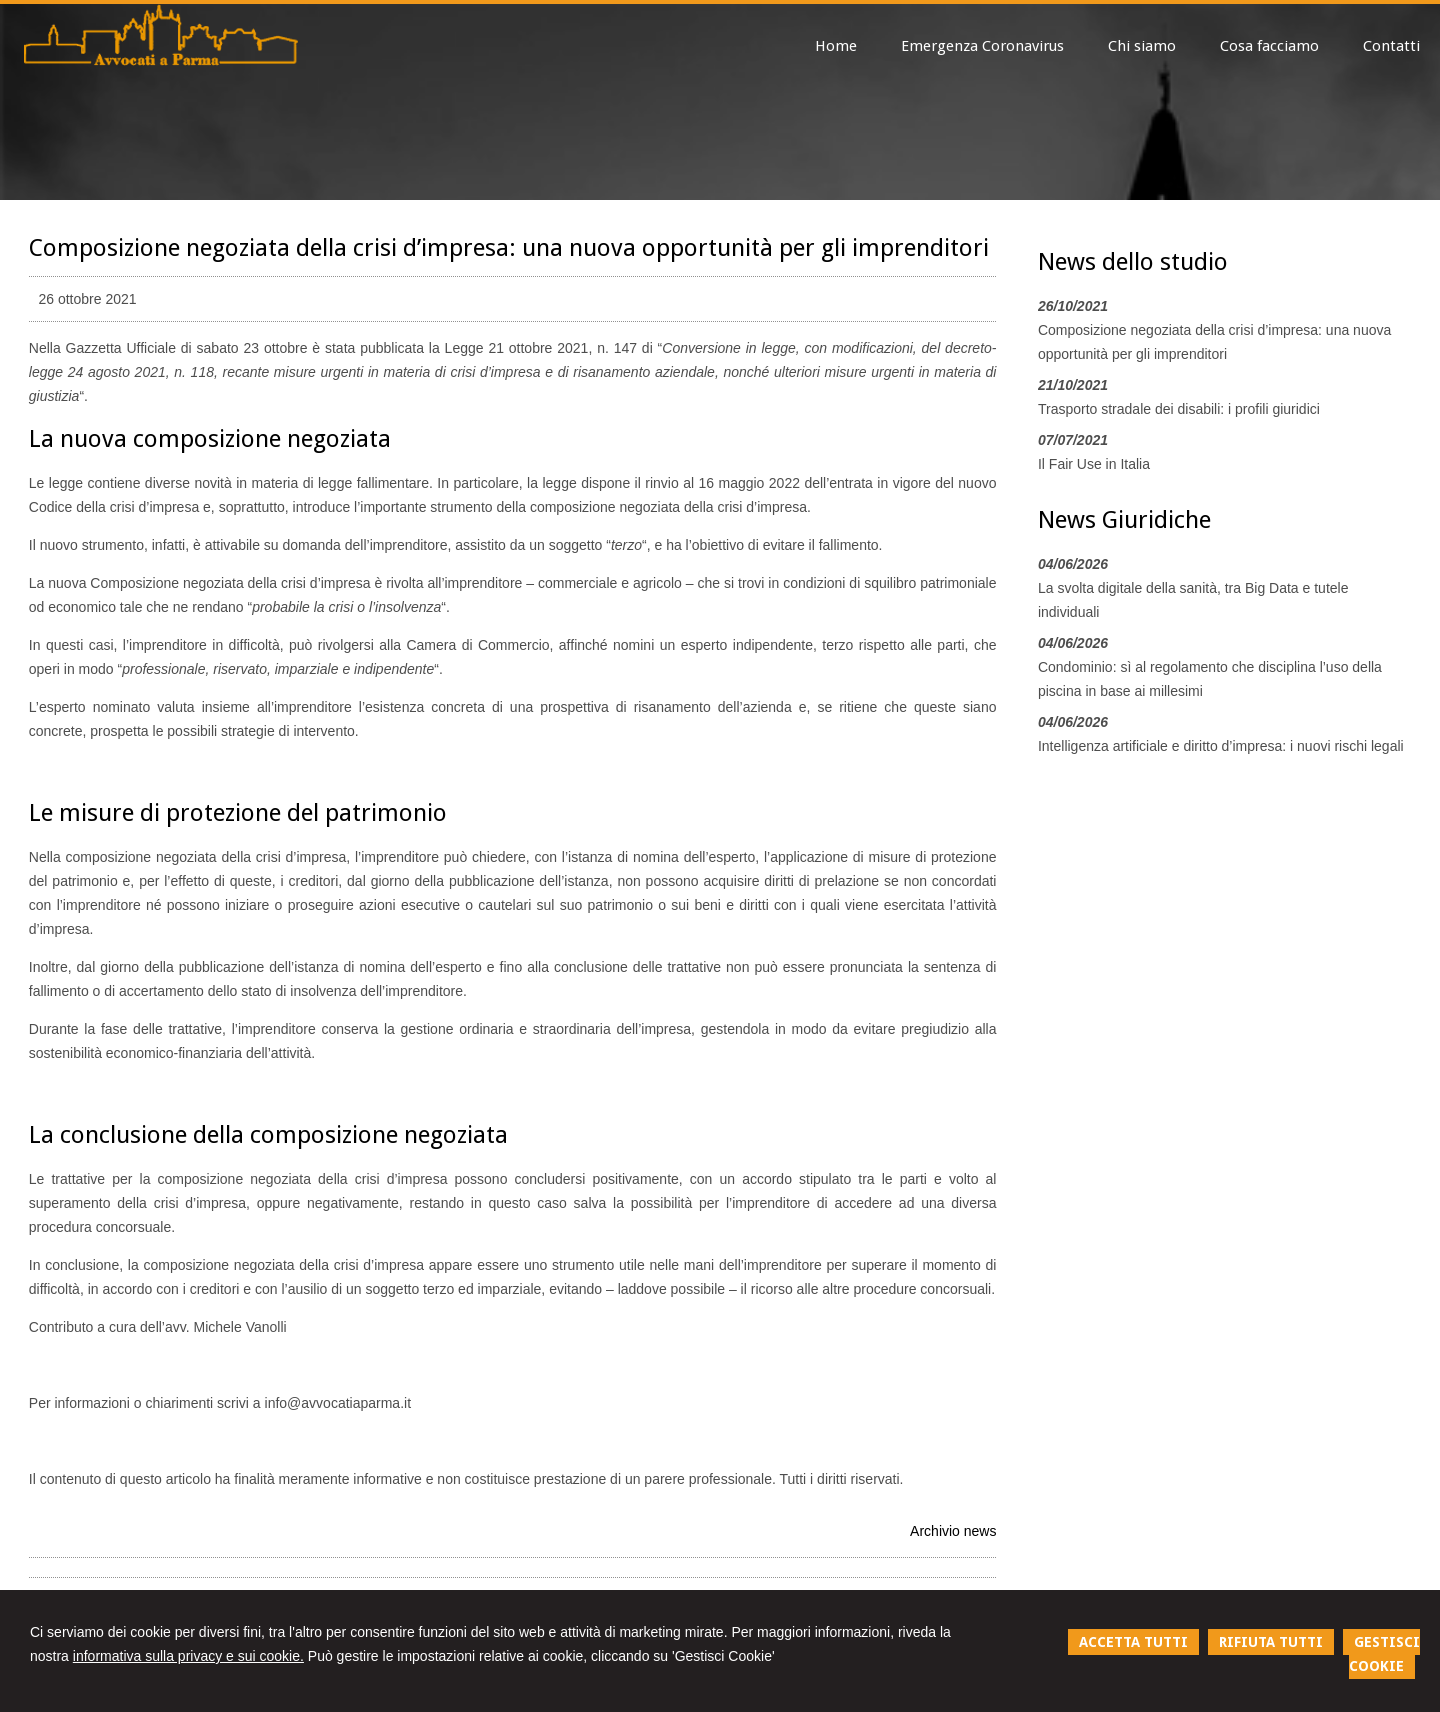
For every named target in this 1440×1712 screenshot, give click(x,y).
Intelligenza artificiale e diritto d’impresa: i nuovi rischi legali (1221, 746)
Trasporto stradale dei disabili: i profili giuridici (1179, 409)
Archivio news (953, 1531)
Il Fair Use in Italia (1094, 464)
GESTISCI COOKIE (1384, 1654)
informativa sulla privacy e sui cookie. (188, 1656)
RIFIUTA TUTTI (1271, 1642)
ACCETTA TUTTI (1133, 1642)
